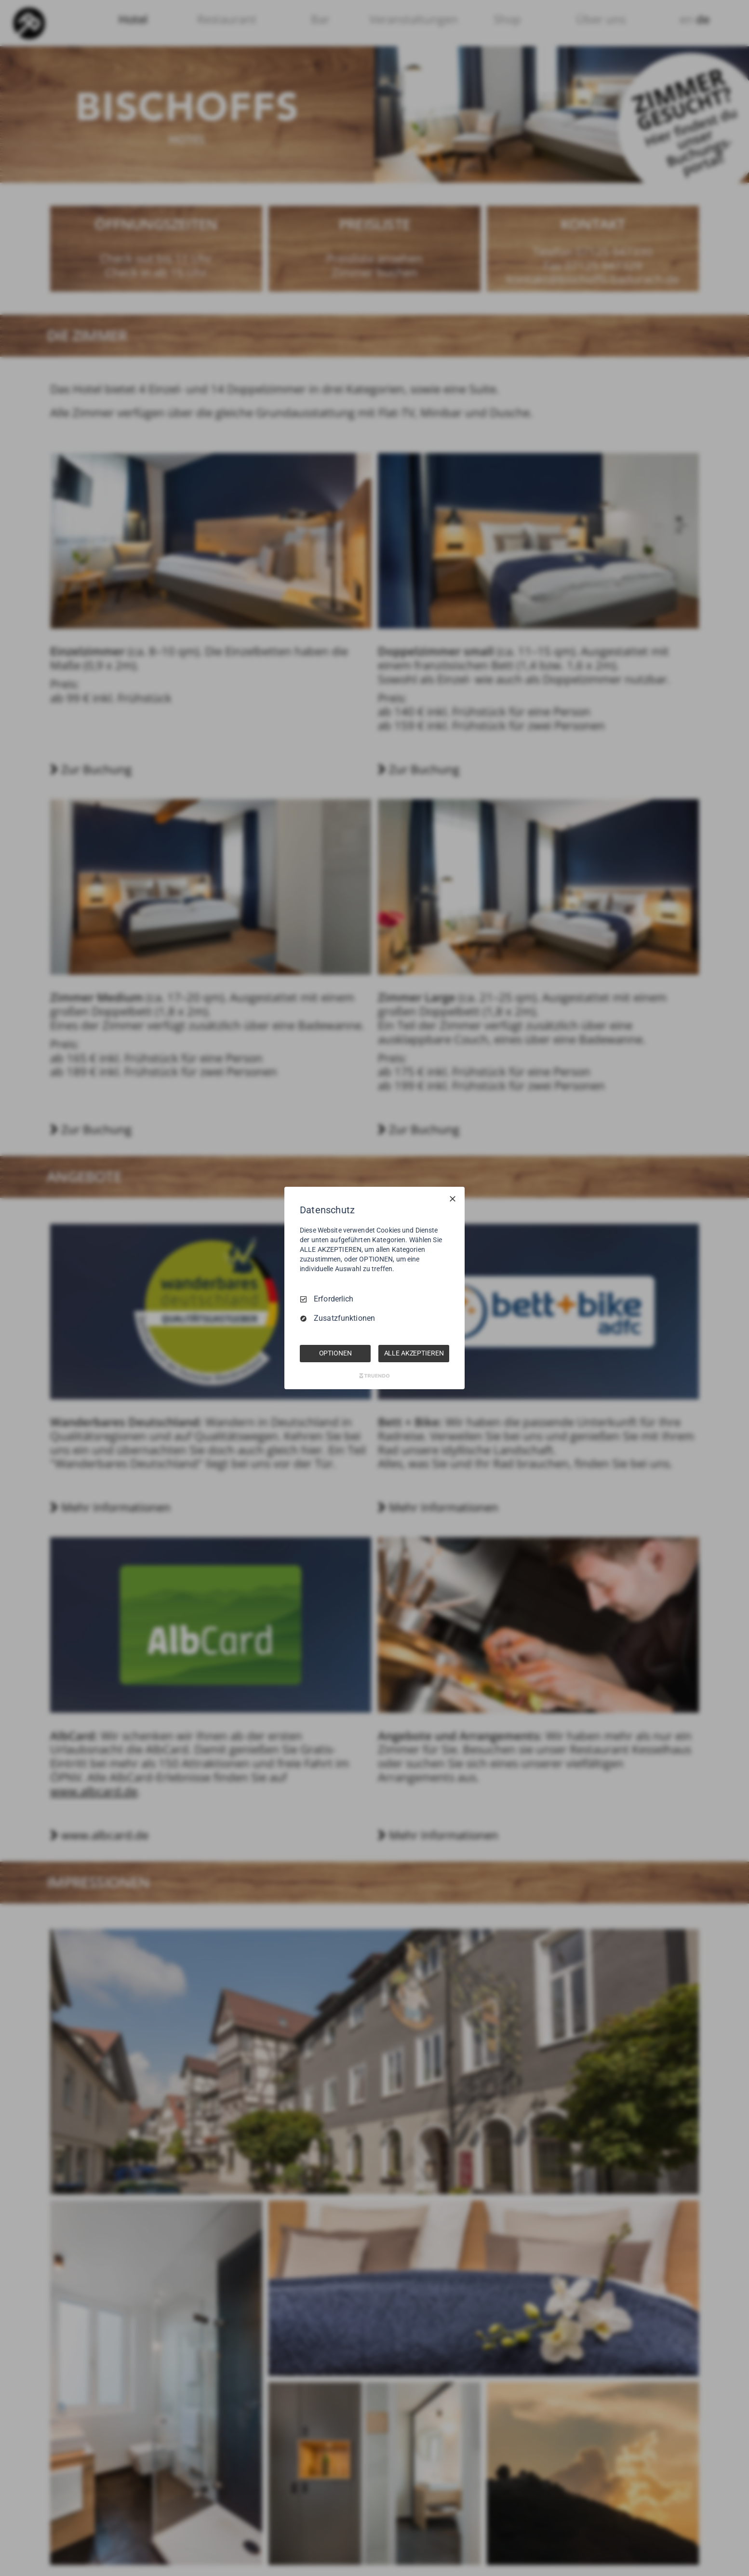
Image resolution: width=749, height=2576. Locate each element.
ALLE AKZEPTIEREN (414, 1353)
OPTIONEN (335, 1353)
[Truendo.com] (374, 1376)
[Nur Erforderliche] (453, 1199)
